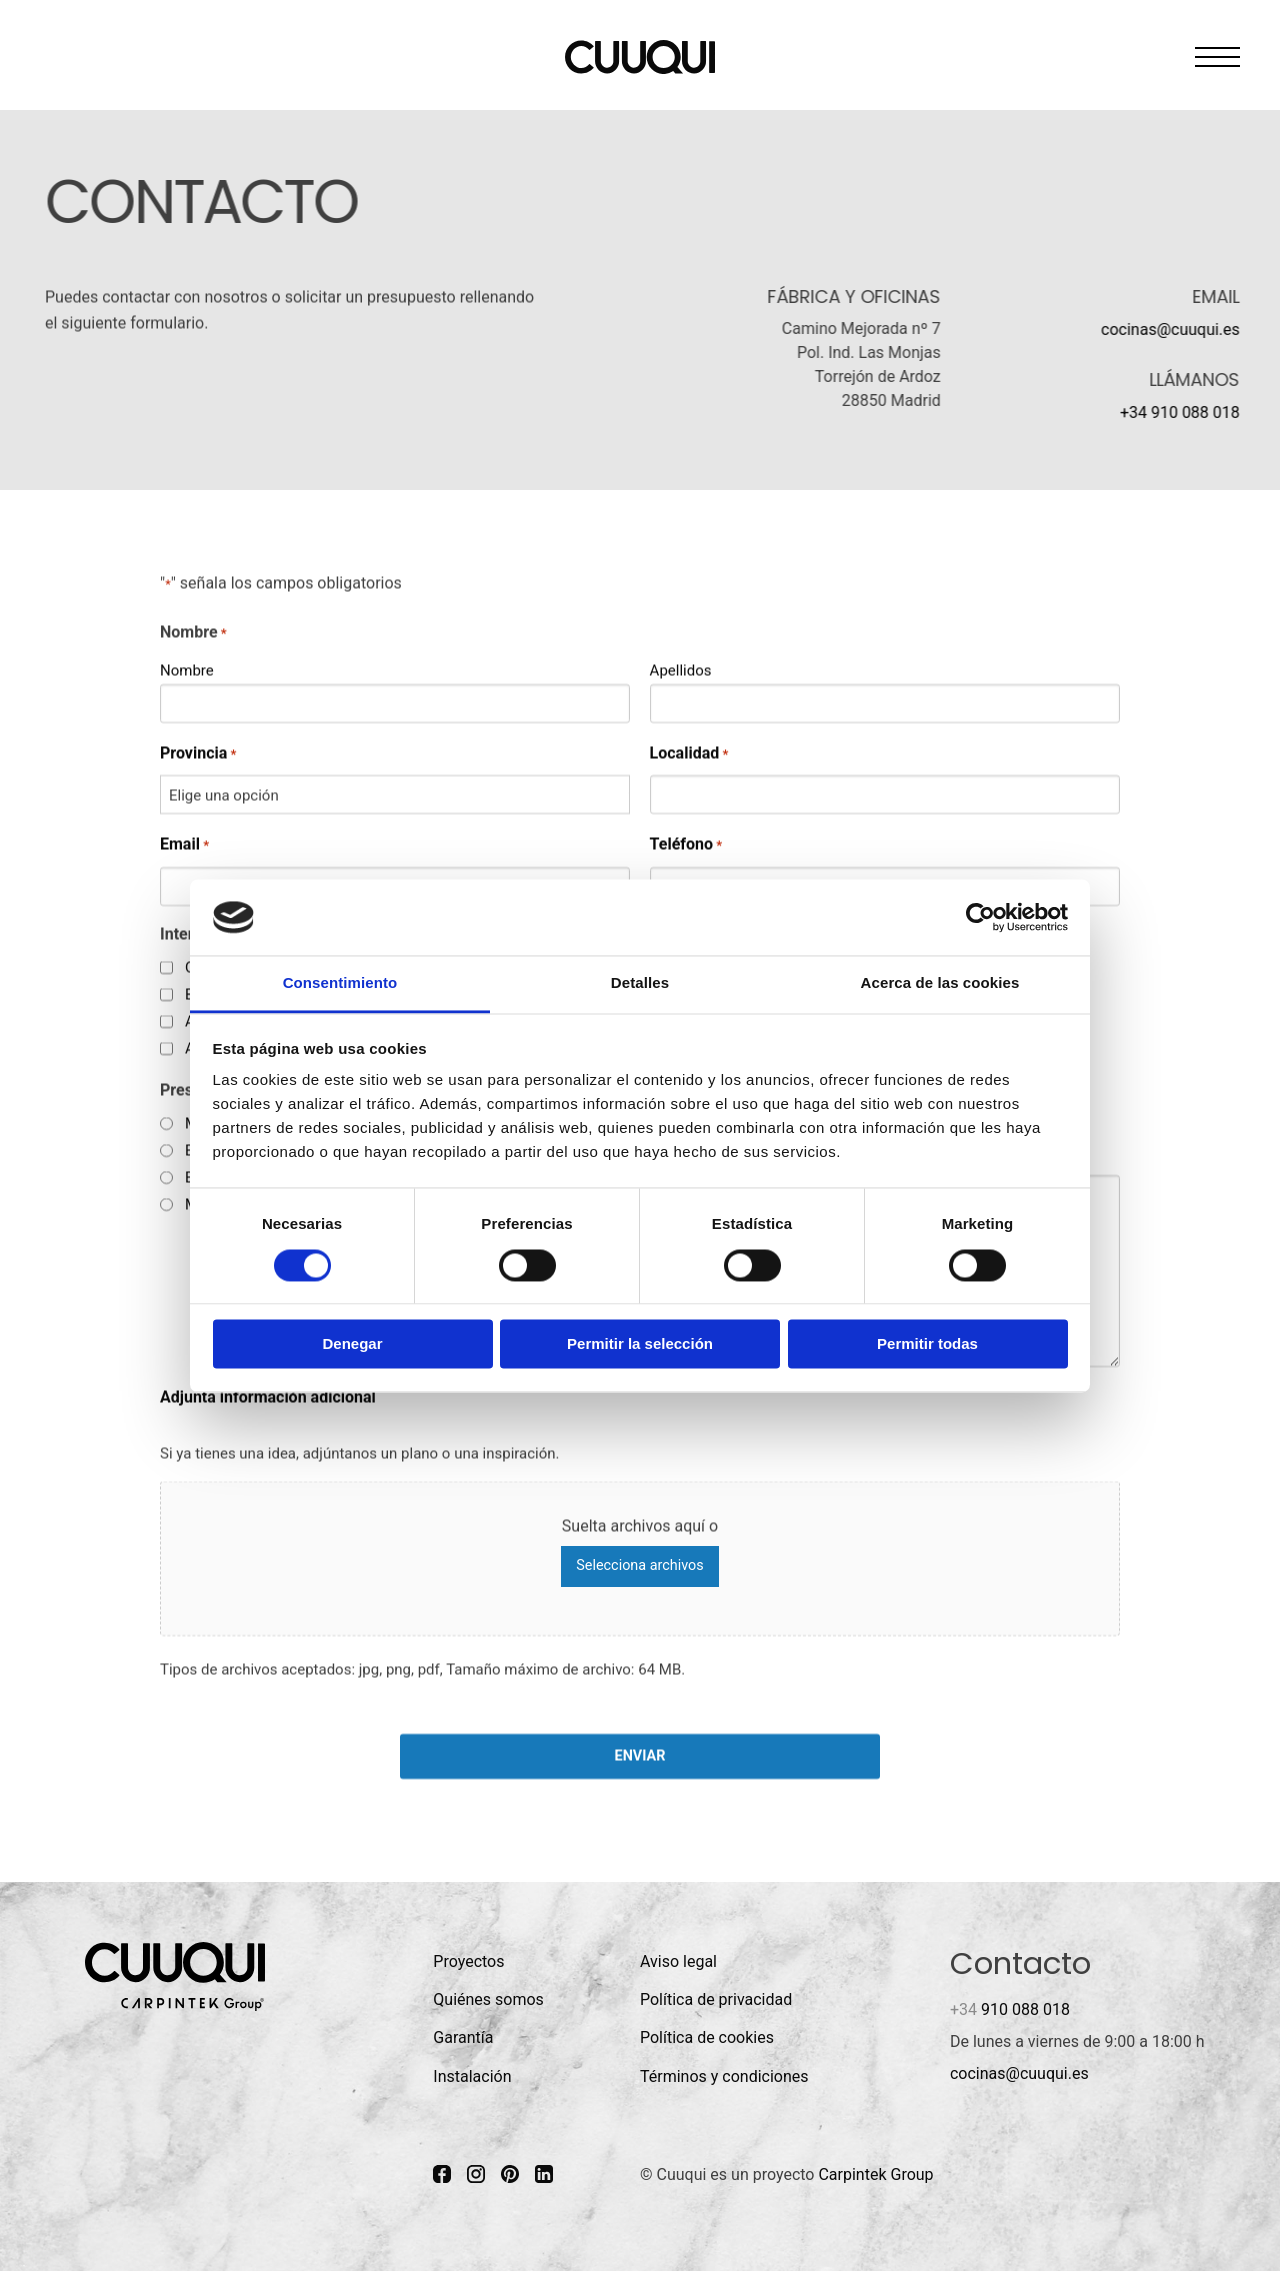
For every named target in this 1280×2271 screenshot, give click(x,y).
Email (184, 844)
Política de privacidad (716, 1999)
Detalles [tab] (640, 983)
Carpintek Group (875, 2174)
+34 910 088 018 (1180, 412)
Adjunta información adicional (268, 1396)
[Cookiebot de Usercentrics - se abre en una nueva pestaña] (980, 917)
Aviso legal (678, 1961)
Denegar (352, 1344)
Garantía (463, 2037)
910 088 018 (1010, 2009)
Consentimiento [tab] (340, 983)
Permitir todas (927, 1344)
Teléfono (686, 844)
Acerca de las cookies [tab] (940, 983)
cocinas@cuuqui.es (1170, 329)
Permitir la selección (640, 1344)
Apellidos (681, 669)
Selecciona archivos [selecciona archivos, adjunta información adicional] (639, 1565)
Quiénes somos (488, 1999)
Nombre (187, 669)
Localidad (689, 752)
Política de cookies (707, 2037)
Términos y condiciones (724, 2076)
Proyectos (468, 1961)
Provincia (198, 752)
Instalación (472, 2076)
